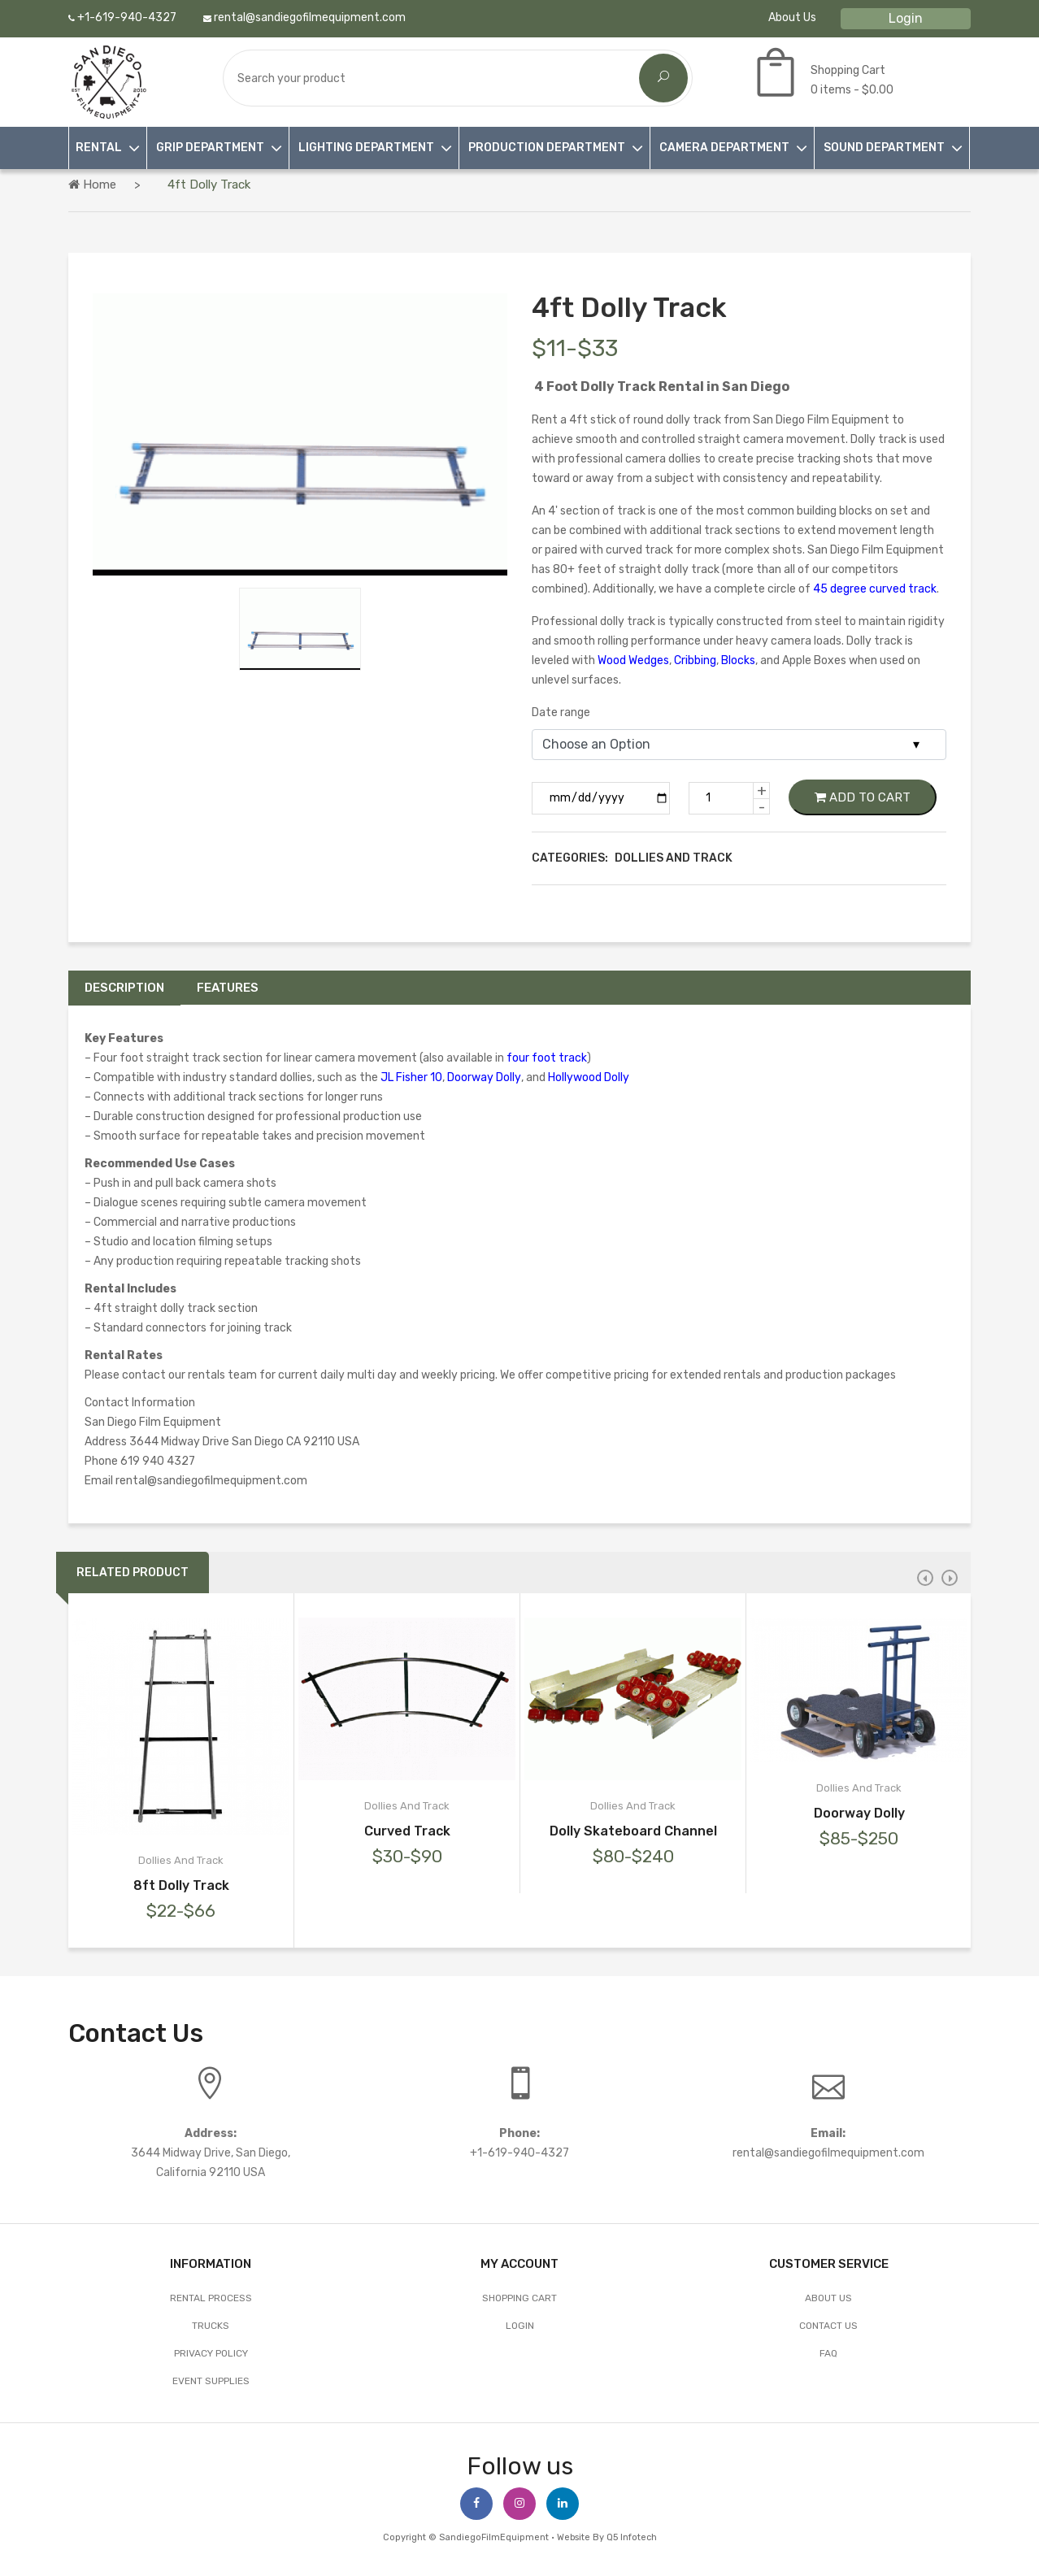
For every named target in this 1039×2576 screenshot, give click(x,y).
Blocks (738, 660)
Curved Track (407, 1831)
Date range (561, 712)
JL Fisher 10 (411, 1077)
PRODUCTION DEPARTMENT (546, 147)
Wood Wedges (633, 660)
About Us (792, 17)
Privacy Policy (211, 2353)
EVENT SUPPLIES (211, 2381)
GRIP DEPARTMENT (210, 147)
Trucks (210, 2325)
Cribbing (695, 660)
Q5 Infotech (631, 2537)
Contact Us (828, 2325)
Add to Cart (863, 797)
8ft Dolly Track (181, 1885)
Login (906, 18)
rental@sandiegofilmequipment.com (304, 17)
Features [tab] (228, 987)
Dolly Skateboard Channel (633, 1831)
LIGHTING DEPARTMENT (366, 147)
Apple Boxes (814, 660)
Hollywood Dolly (588, 1077)
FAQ (828, 2353)
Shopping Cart (519, 2298)
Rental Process (211, 2298)
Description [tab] (124, 987)
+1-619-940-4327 (122, 17)
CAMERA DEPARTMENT (724, 147)
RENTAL (99, 147)
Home (92, 184)
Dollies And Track (181, 1860)
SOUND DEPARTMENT (884, 147)
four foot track (546, 1058)
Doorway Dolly (484, 1077)
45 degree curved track (875, 589)
